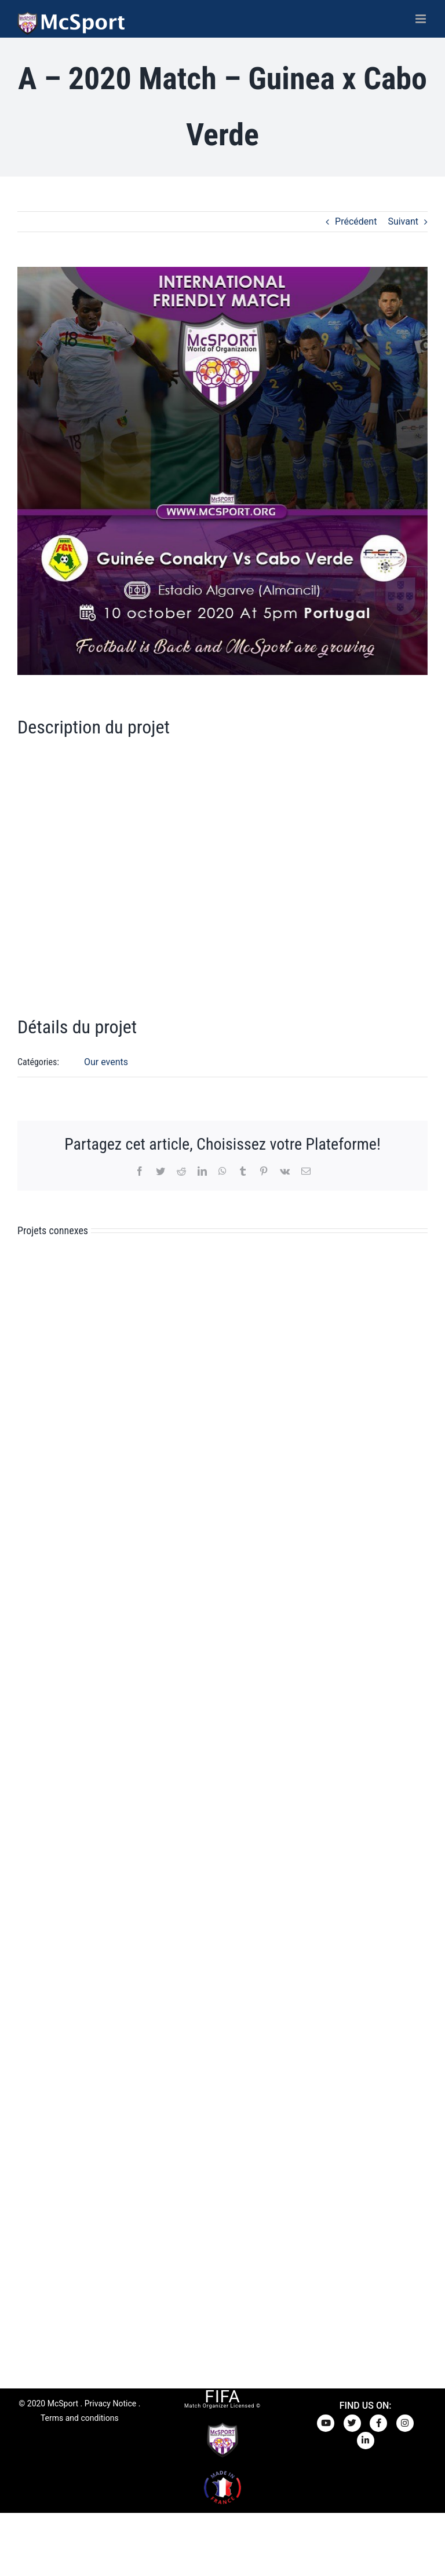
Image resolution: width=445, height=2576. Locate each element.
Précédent (356, 221)
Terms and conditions (80, 2418)
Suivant (403, 221)
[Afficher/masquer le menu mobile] (421, 19)
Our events (106, 1061)
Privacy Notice (110, 2403)
